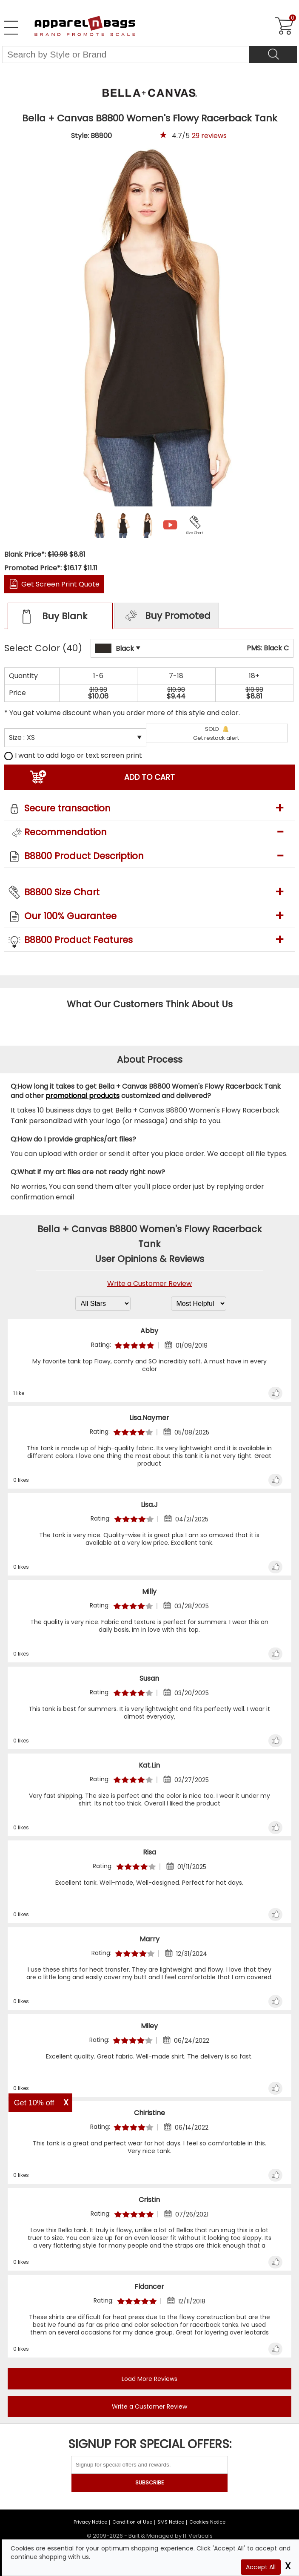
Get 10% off (34, 2103)
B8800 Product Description (84, 856)
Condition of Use (132, 2521)
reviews (209, 136)
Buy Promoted (167, 616)
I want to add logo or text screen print (73, 755)
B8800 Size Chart (62, 892)
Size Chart (194, 533)
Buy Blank (52, 617)
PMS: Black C (268, 648)
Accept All (261, 2567)
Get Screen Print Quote (60, 584)
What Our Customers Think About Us (150, 1004)
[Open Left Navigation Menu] (11, 27)
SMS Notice (170, 2521)
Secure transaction (67, 808)
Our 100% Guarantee (70, 916)
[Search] (273, 54)
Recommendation (65, 832)
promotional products (83, 1096)
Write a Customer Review (149, 1283)
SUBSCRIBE (149, 2482)
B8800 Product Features (78, 940)
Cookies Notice (207, 2521)
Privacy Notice (90, 2521)
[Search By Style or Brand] (125, 54)
